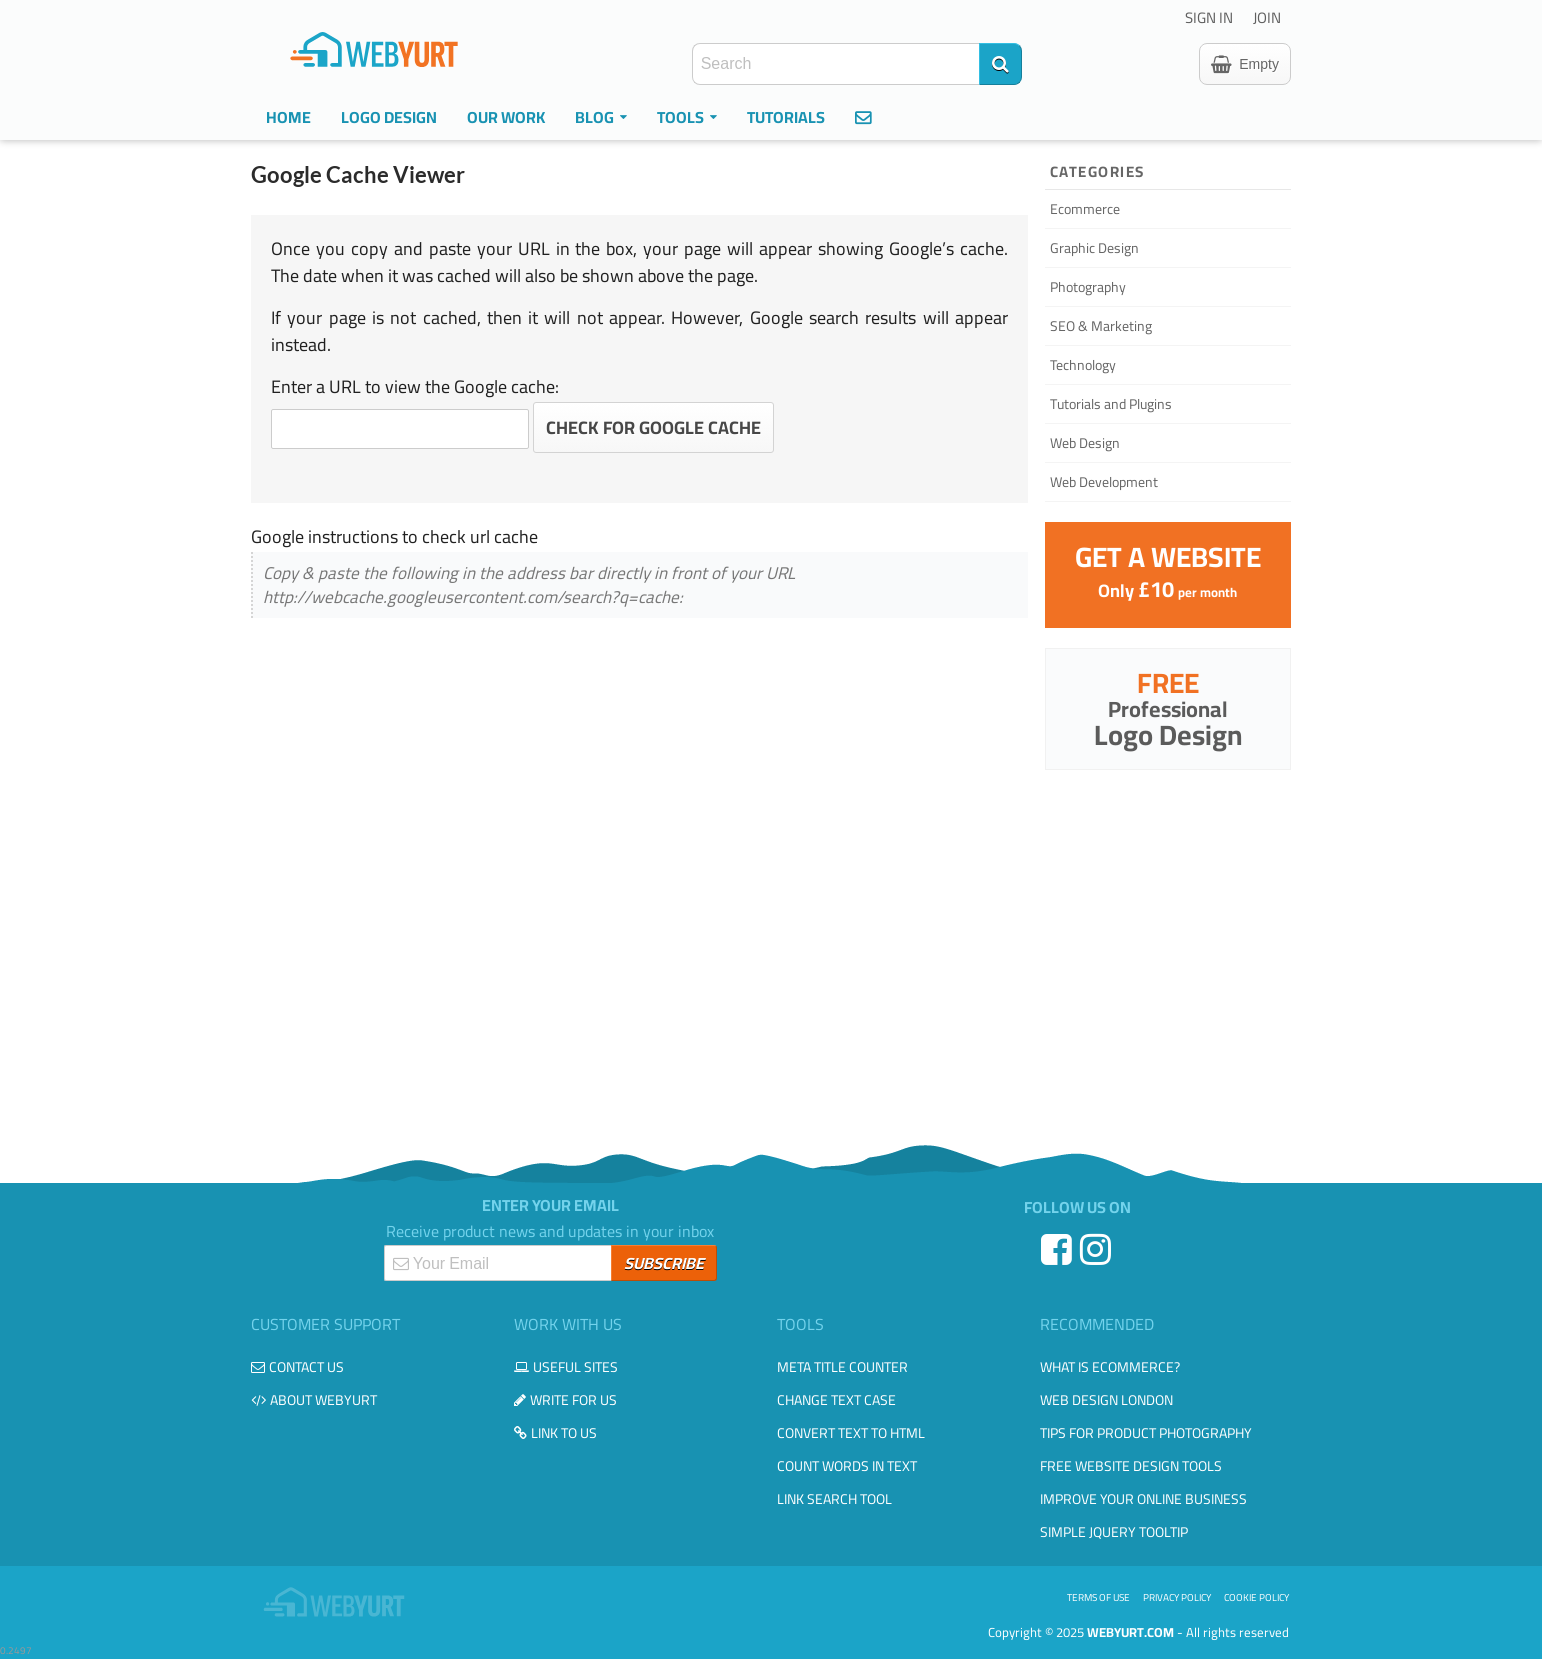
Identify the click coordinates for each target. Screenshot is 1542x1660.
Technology (1083, 365)
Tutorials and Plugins (1111, 404)
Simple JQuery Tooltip (1114, 1532)
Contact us (297, 1367)
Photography (1088, 287)
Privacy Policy (1177, 1597)
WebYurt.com (1130, 1632)
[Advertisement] (771, 955)
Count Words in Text (847, 1466)
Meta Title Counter (842, 1367)
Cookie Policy (1256, 1597)
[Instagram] (1097, 1257)
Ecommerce (1085, 209)
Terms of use (1098, 1597)
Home (288, 117)
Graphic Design (1094, 248)
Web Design (1085, 443)
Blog (601, 117)
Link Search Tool (834, 1499)
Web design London (1106, 1400)
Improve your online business (1143, 1499)
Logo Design (389, 117)
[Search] (1000, 64)
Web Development (1104, 482)
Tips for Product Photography (1146, 1433)
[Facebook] (1058, 1257)
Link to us (555, 1433)
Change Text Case (836, 1400)
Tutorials (786, 117)
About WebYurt (314, 1400)
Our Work (506, 117)
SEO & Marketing (1101, 326)
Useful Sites (566, 1367)
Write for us (565, 1400)
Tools (687, 117)
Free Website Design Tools (1131, 1466)
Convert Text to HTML (851, 1433)
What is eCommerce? (1110, 1367)
